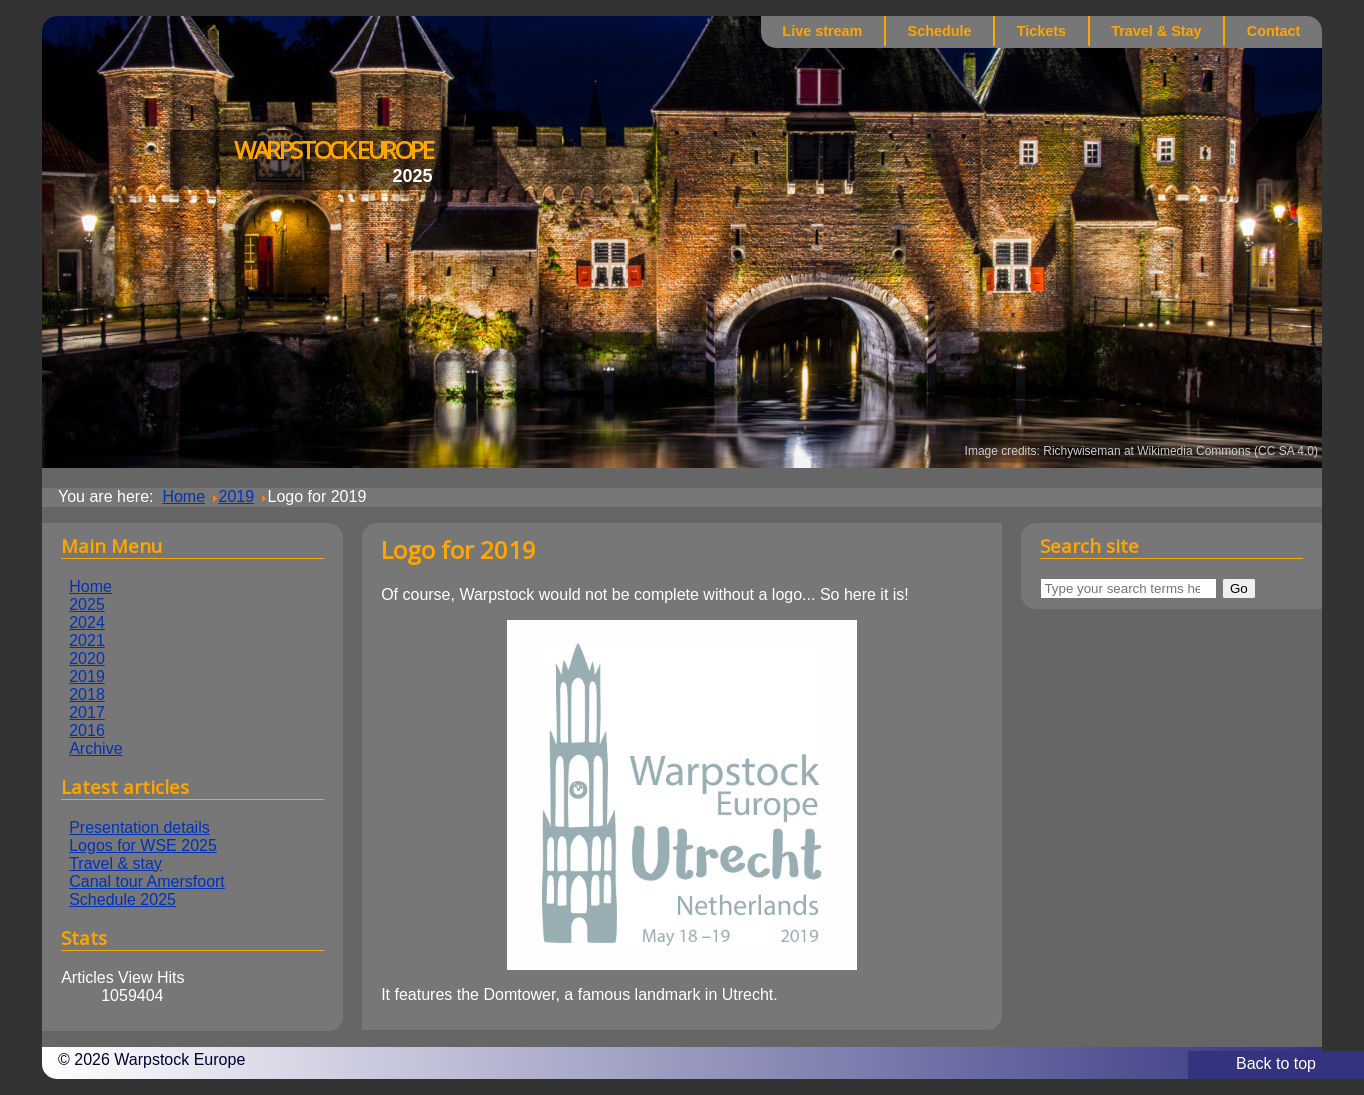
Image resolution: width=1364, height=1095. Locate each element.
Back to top (1276, 1063)
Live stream (822, 31)
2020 (87, 658)
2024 (87, 622)
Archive (95, 748)
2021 (87, 640)
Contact (1274, 31)
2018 (87, 694)
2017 (87, 712)
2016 (87, 730)
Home (90, 586)
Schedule (940, 31)
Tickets (1041, 31)
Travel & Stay (1156, 31)
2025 (87, 604)
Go (1239, 588)
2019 (87, 676)
